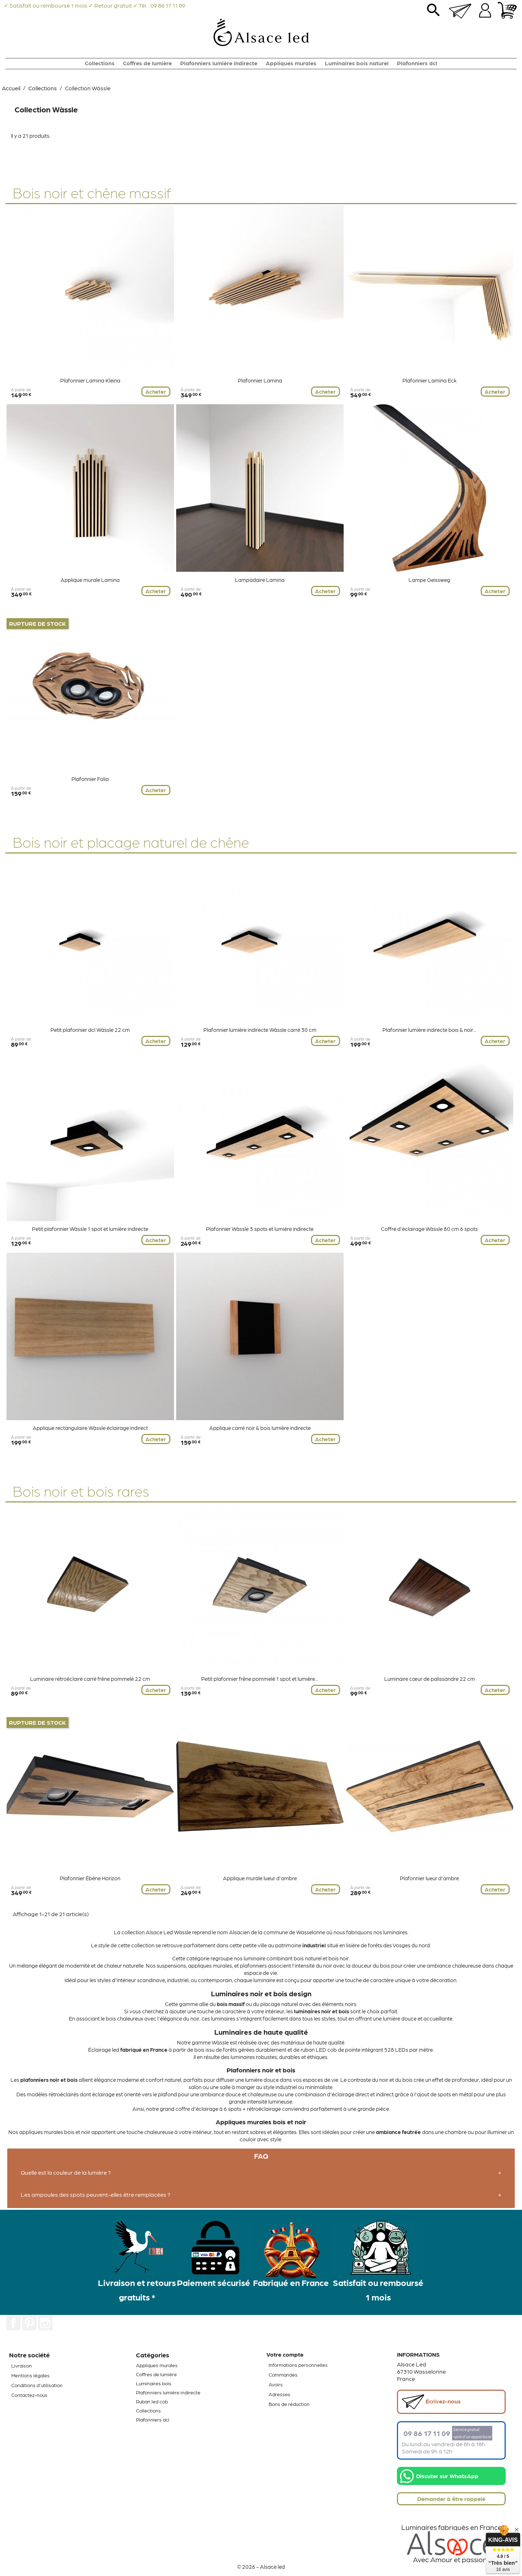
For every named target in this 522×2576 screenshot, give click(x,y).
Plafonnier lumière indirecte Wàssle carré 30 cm (259, 1029)
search (433, 13)
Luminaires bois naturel (357, 62)
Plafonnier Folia (90, 779)
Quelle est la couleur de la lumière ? (66, 2172)
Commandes (283, 2374)
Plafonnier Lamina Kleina (90, 380)
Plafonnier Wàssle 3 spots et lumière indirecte (260, 1228)
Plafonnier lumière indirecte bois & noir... (429, 1029)
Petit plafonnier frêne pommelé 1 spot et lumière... (259, 1678)
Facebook (13, 2323)
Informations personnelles (298, 2365)
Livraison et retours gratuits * (137, 2289)
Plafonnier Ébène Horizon (90, 1878)
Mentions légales (30, 2375)
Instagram (45, 2323)
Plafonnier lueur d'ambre (429, 1878)
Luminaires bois (153, 2383)
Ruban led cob (152, 2401)
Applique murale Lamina (90, 579)
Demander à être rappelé (451, 2498)
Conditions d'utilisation (37, 2385)
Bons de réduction (289, 2404)
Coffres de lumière (147, 62)
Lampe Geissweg (429, 579)
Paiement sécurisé (213, 2282)
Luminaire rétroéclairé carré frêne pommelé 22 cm (90, 1678)
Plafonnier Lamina (260, 380)
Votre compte (284, 2354)
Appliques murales (291, 62)
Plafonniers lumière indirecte (218, 62)
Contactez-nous (29, 2395)
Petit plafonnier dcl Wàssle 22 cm (90, 1029)
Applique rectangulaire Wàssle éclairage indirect (90, 1428)
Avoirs (276, 2384)
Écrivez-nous (431, 2401)
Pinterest (29, 2323)
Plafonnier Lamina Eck (429, 380)
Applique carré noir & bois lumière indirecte (260, 1428)
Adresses (279, 2394)
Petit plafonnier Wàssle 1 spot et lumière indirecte (90, 1228)
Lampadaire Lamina (260, 579)
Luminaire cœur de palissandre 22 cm (429, 1678)
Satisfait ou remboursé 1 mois (378, 2289)
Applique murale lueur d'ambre (260, 1878)
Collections (100, 62)
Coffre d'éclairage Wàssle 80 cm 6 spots (429, 1228)
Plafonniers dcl (417, 62)
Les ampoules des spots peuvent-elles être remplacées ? (95, 2194)
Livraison (21, 2365)
